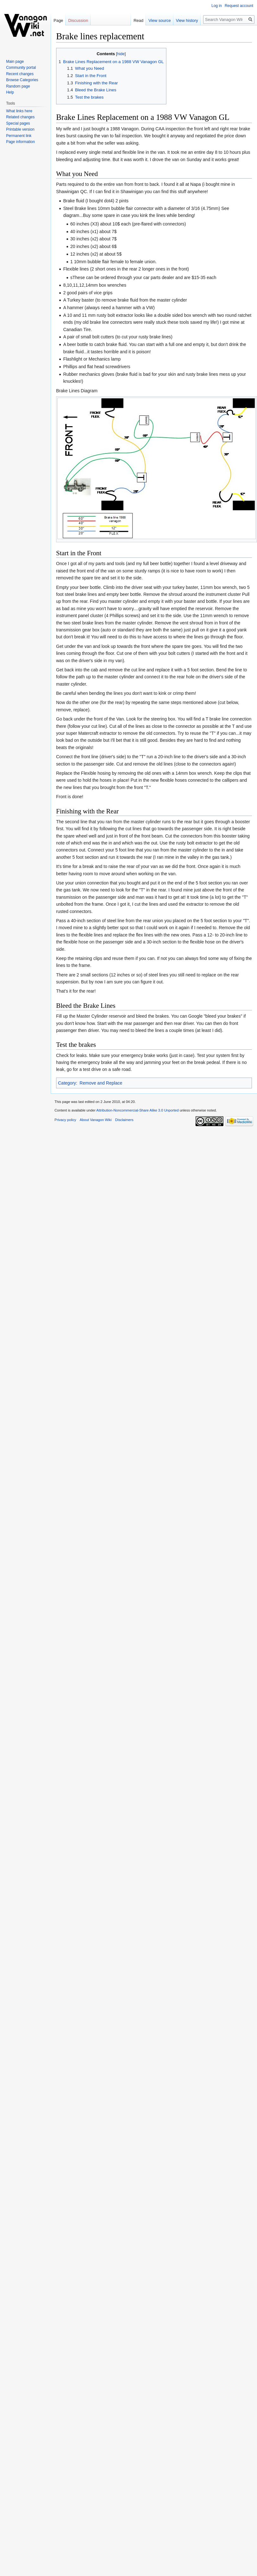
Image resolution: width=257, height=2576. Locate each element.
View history (185, 20)
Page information (20, 142)
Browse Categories (22, 80)
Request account (239, 5)
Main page (15, 61)
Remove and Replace (101, 1083)
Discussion (78, 20)
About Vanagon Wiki (96, 1120)
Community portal (21, 67)
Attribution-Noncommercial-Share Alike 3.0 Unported (137, 1110)
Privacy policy (65, 1120)
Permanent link (18, 136)
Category (67, 1083)
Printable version (20, 129)
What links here (19, 111)
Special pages (18, 123)
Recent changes (20, 74)
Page (58, 20)
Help (10, 92)
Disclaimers (124, 1120)
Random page (18, 86)
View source (157, 20)
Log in (216, 5)
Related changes (20, 117)
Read (136, 20)
